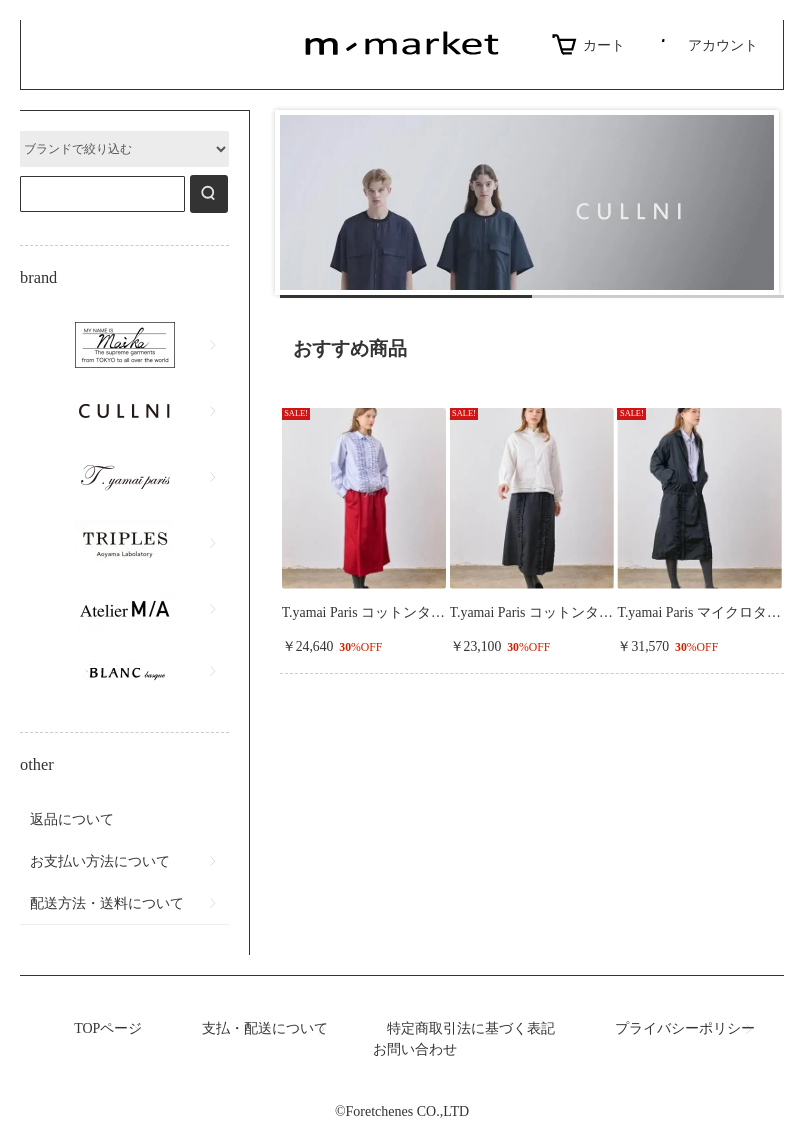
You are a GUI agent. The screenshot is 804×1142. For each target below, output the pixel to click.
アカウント (706, 45)
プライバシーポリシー (685, 1028)
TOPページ (108, 1028)
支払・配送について (265, 1028)
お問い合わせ (415, 1049)
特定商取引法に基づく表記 (471, 1028)
